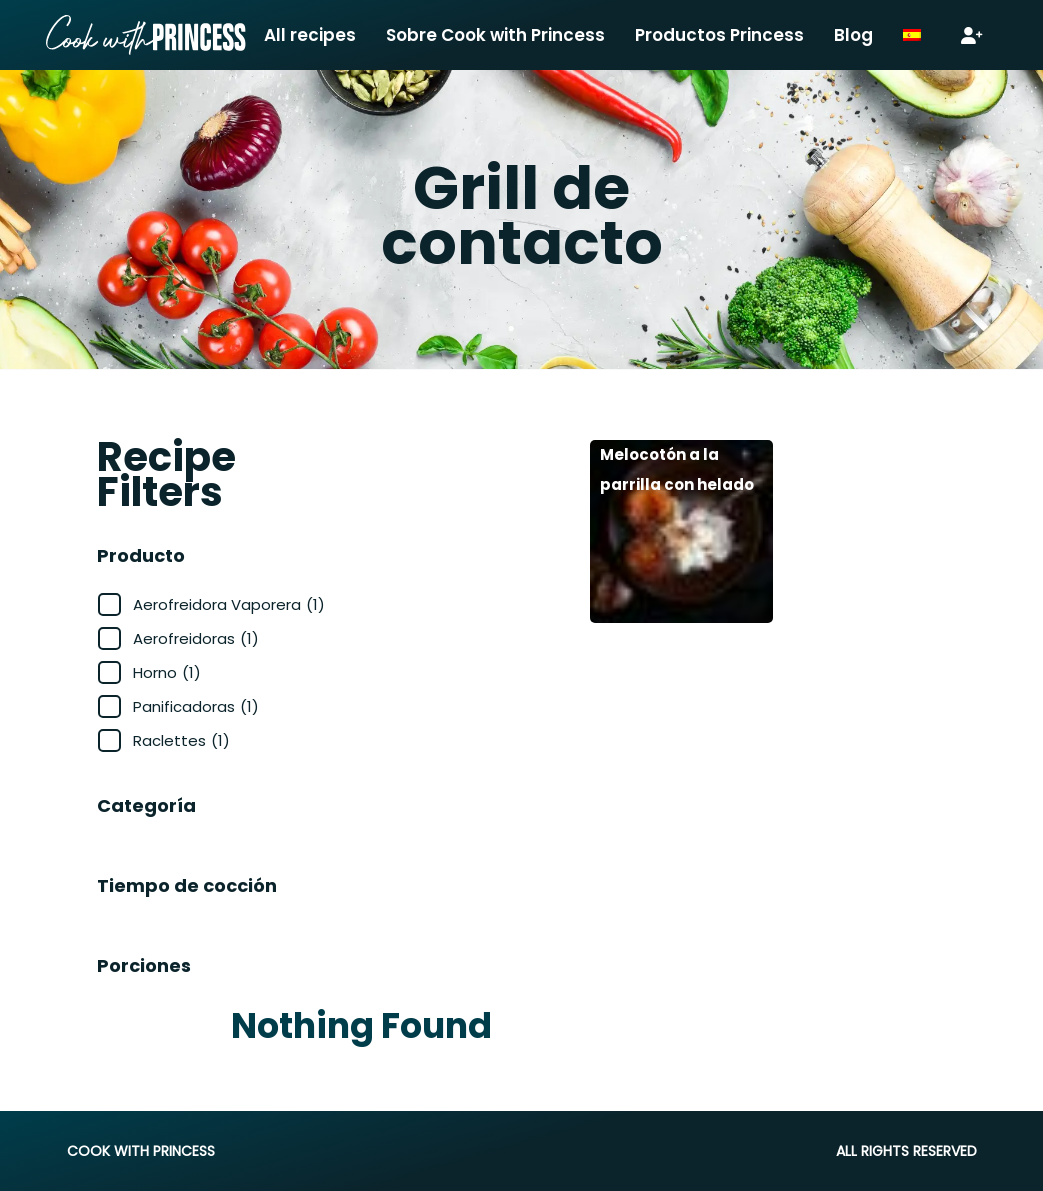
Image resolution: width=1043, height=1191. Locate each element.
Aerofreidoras (196, 638)
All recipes (310, 35)
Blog (853, 35)
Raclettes (181, 740)
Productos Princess (719, 35)
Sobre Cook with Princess (495, 35)
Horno (167, 672)
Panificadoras (196, 706)
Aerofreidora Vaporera (229, 604)
